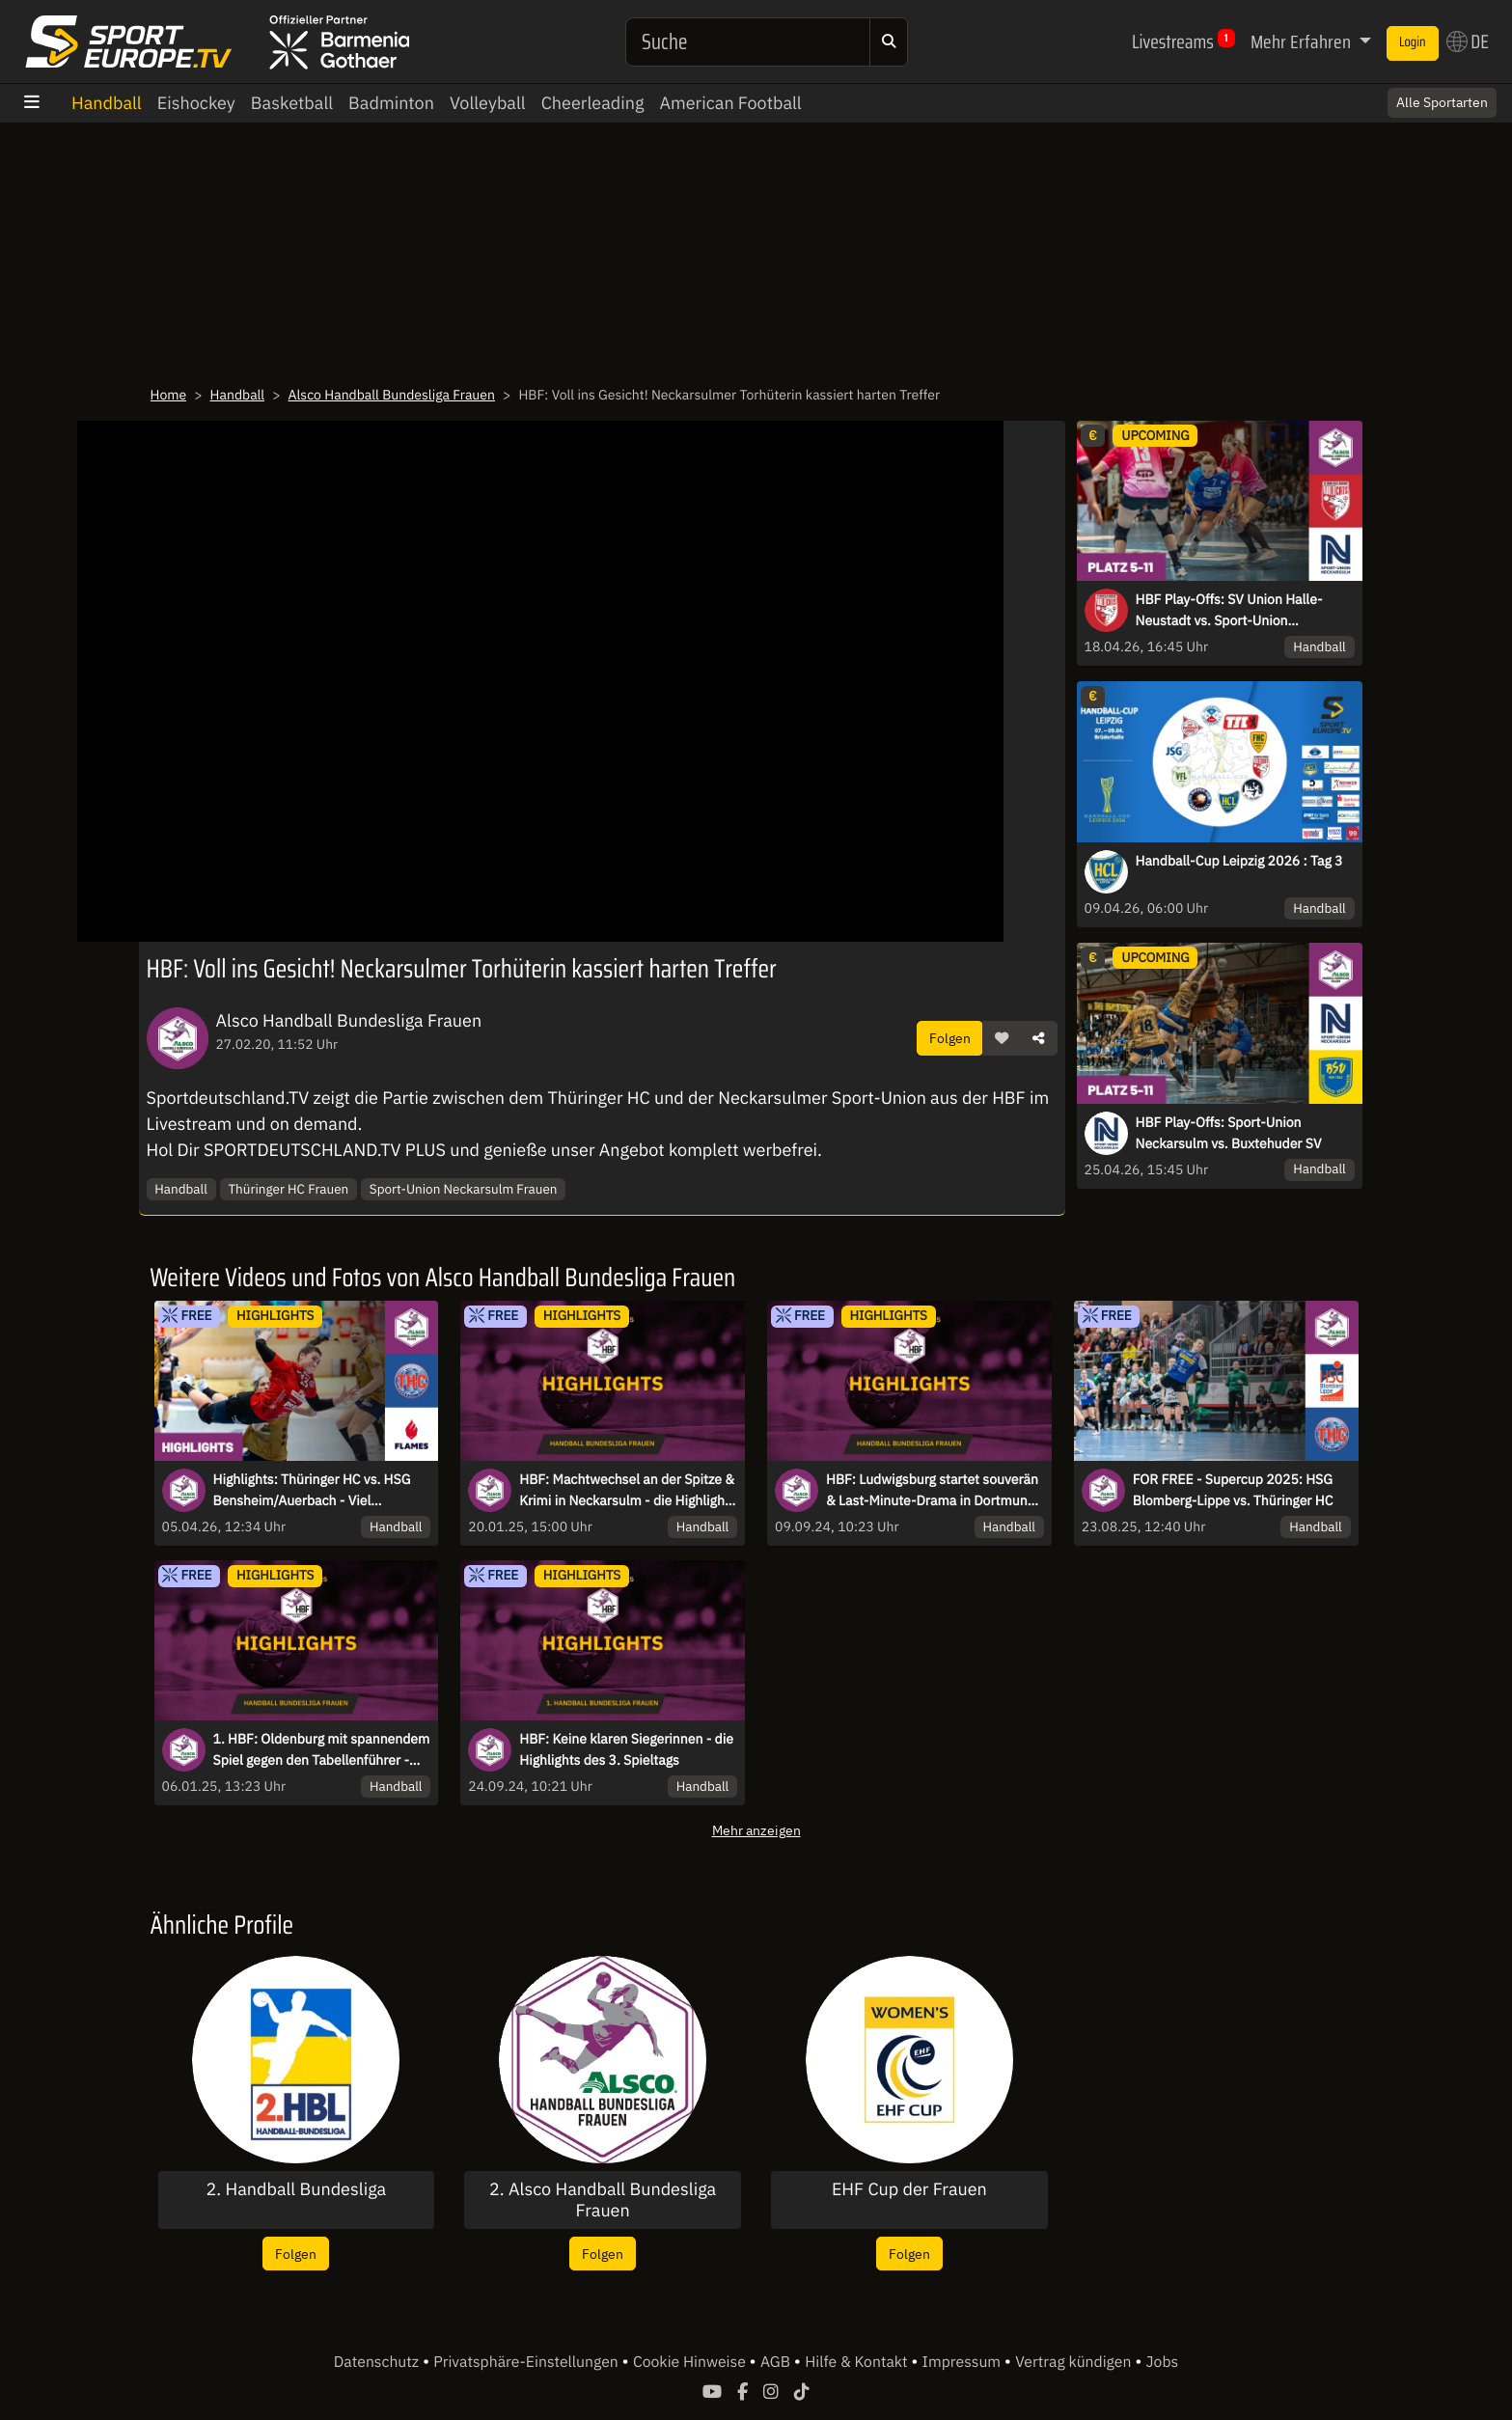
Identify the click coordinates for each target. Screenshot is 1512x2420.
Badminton (391, 103)
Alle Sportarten (1442, 102)
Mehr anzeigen (756, 1830)
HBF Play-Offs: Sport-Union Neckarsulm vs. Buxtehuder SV (1229, 1133)
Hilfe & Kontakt (858, 2362)
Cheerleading (593, 103)
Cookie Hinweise (691, 2362)
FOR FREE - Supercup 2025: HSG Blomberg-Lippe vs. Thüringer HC (1233, 1490)
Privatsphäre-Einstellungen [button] (527, 2362)
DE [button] (1467, 41)
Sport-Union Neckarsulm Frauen (464, 1188)
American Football (730, 103)
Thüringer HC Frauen (288, 1188)
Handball (106, 103)
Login (1412, 42)
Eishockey (196, 103)
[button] (1001, 1038)
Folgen (950, 1038)
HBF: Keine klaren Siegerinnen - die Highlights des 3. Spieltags (626, 1749)
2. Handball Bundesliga (296, 2189)
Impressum (963, 2362)
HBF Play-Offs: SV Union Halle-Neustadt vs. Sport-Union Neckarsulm (1229, 611)
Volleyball (488, 103)
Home (169, 394)
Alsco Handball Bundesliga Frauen (392, 394)
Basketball (292, 103)
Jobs (1162, 2362)
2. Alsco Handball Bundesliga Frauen (602, 2199)
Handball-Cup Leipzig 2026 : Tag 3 (1239, 860)
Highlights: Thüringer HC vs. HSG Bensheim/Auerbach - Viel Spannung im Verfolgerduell (312, 1491)
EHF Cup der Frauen (909, 2189)
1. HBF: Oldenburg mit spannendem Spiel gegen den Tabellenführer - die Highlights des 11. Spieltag (321, 1750)
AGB (777, 2362)
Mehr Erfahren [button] (1303, 41)
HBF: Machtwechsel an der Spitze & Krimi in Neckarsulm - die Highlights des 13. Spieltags (627, 1491)
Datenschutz (378, 2362)
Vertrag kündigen (1075, 2362)
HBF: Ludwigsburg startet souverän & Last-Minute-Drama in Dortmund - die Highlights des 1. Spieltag (935, 1491)
